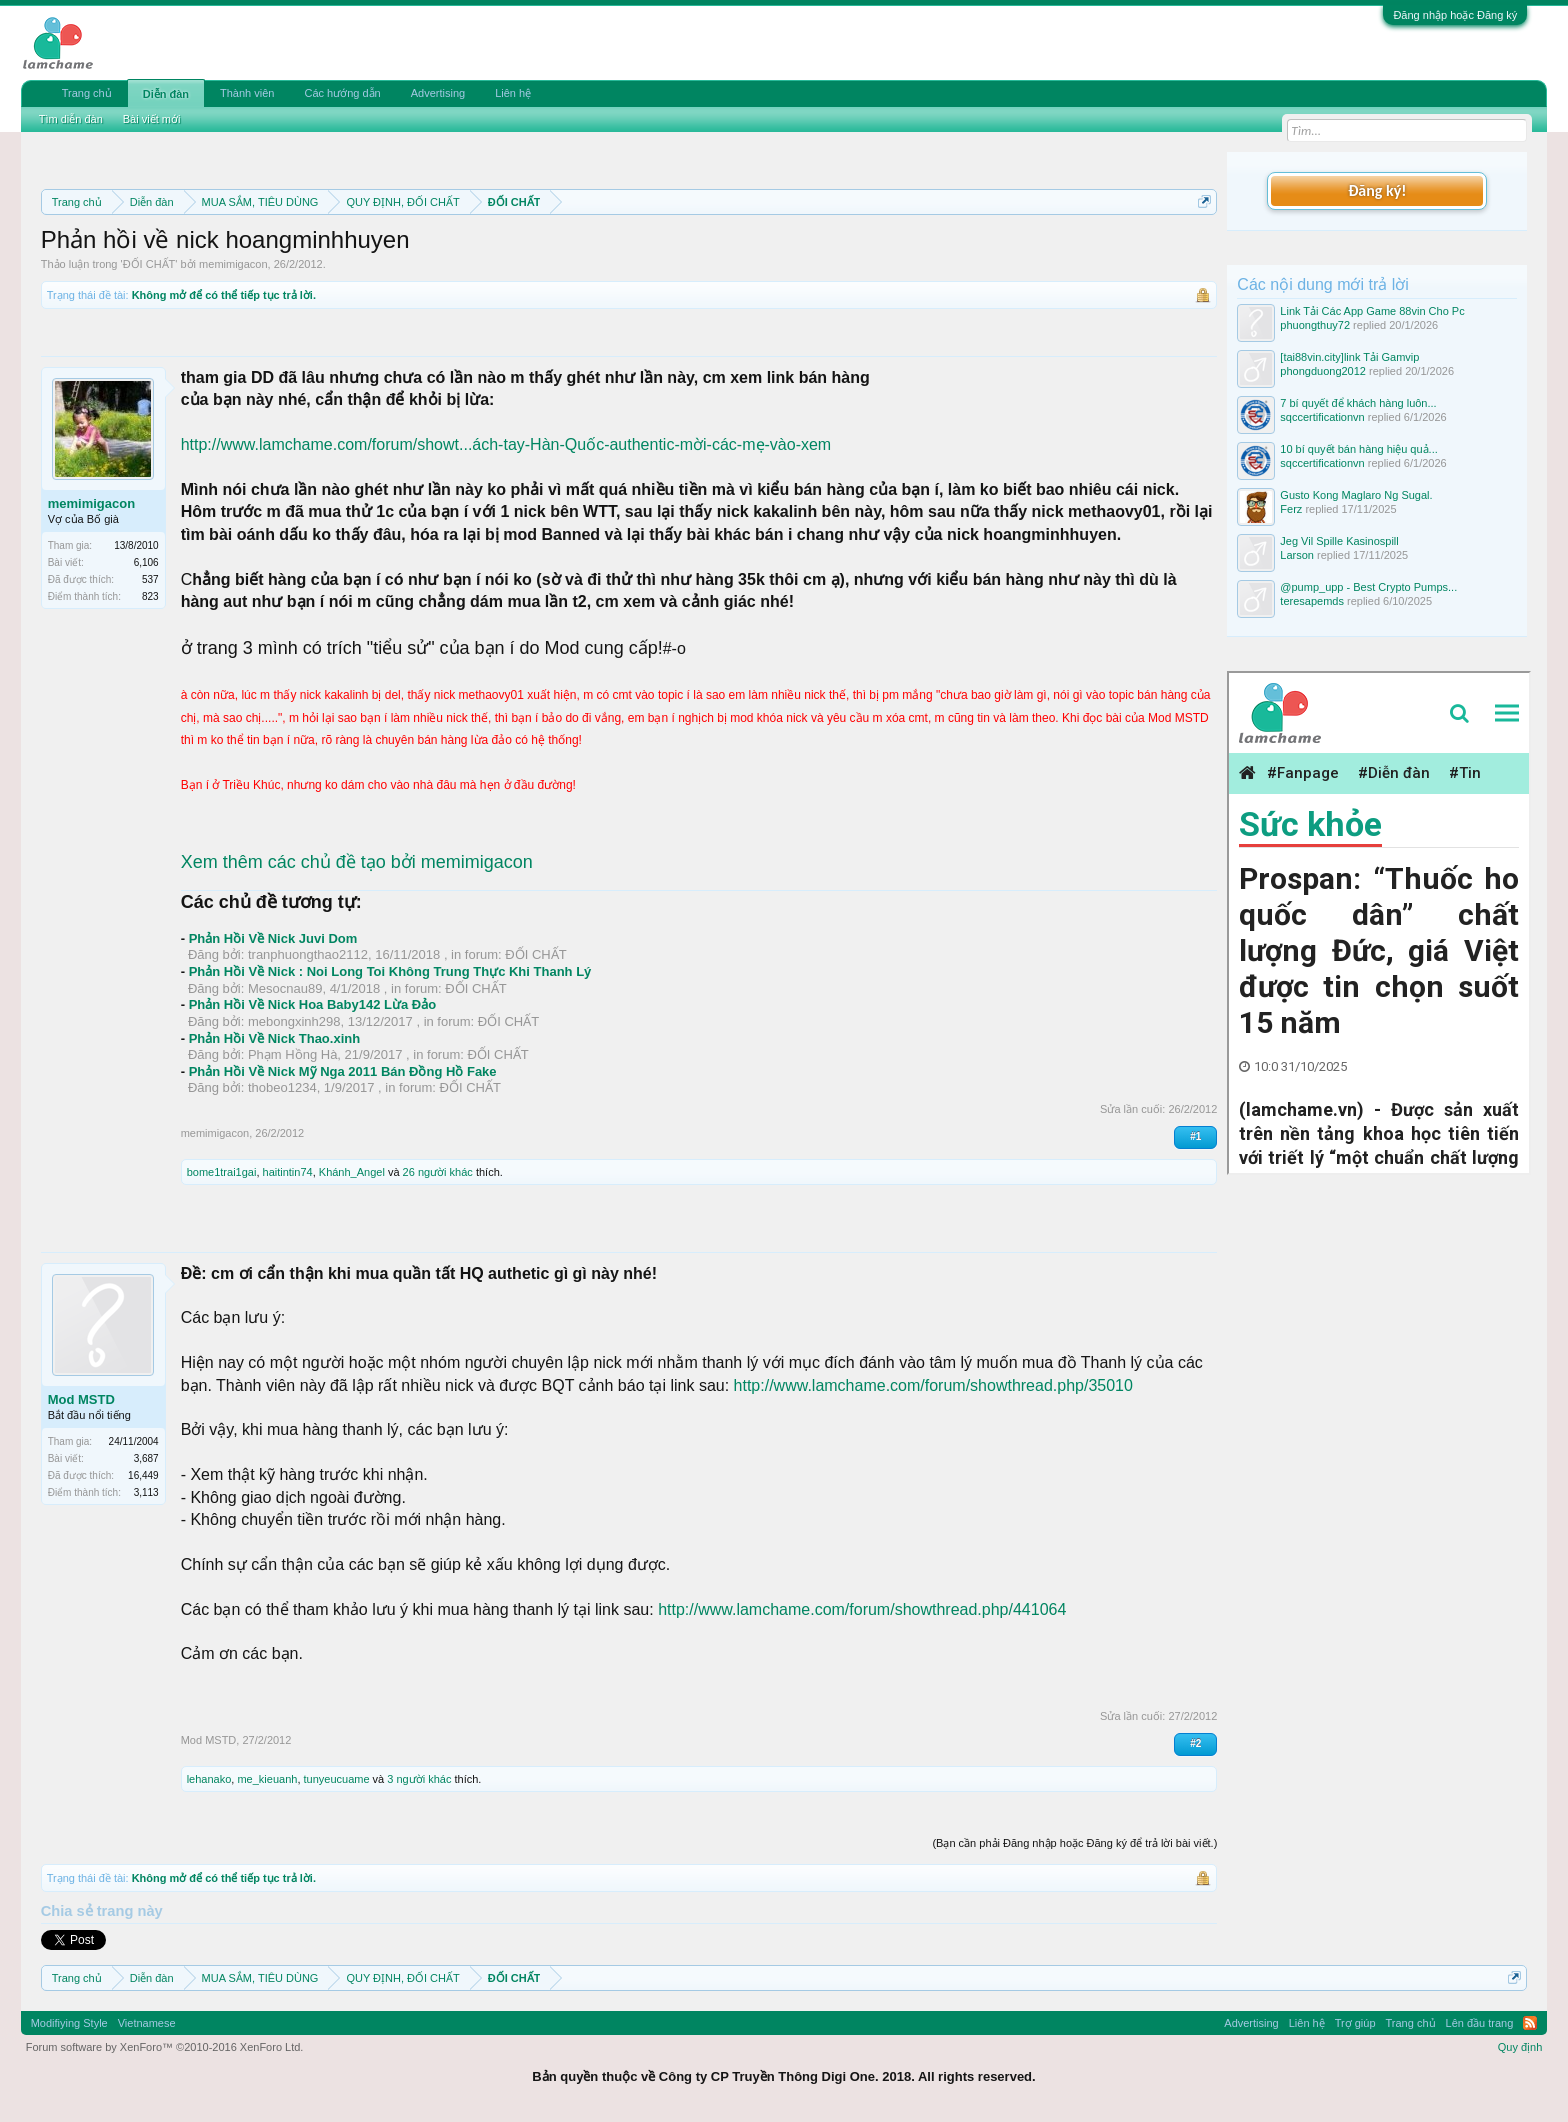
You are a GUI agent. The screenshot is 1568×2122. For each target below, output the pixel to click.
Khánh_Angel (352, 1172)
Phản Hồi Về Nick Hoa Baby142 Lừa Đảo (313, 1004)
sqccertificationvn (1322, 417)
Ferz (1291, 509)
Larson (1297, 555)
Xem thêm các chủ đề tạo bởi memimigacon (357, 862)
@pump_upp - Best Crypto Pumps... (1368, 587)
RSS (1530, 2023)
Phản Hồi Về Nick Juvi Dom (273, 938)
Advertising (438, 93)
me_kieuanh (267, 1779)
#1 (1195, 1136)
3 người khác (419, 1779)
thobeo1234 (282, 1087)
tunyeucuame (337, 1779)
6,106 (146, 562)
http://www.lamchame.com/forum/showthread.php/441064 (862, 1609)
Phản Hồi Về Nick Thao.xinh (275, 1038)
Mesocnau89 (285, 988)
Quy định (1520, 2047)
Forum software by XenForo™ (165, 2047)
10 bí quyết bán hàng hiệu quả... (1358, 449)
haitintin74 (288, 1172)
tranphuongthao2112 (308, 954)
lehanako (209, 1779)
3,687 (146, 1458)
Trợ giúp (1355, 2023)
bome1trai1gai (222, 1172)
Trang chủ (87, 93)
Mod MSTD (81, 1399)
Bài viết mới (152, 119)
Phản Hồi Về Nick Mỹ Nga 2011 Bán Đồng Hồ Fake (343, 1071)
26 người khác (438, 1172)
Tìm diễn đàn (71, 119)
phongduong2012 (1323, 371)
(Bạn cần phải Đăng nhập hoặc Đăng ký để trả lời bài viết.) (1074, 1843)
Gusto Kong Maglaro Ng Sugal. (1356, 495)
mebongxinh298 (294, 1021)
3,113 (146, 1492)
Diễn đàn (166, 94)
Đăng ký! (1377, 190)
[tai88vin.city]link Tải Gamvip (1349, 357)
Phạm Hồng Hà (292, 1054)
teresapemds (1312, 601)
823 (150, 596)
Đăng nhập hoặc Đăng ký (1455, 15)
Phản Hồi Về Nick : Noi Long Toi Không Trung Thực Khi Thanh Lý (390, 971)
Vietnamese (147, 2023)
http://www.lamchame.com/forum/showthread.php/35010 (933, 1385)
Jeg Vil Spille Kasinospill (1339, 541)
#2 (1195, 1743)
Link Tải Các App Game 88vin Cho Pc (1372, 311)
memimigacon (233, 264)
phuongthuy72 (1315, 325)
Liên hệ (513, 93)
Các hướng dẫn (342, 93)
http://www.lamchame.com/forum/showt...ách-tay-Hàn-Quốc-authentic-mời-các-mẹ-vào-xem (506, 444)
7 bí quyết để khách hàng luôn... (1358, 403)
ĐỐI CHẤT (149, 264)
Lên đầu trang (1480, 2023)
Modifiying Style (69, 2023)
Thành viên (247, 93)
